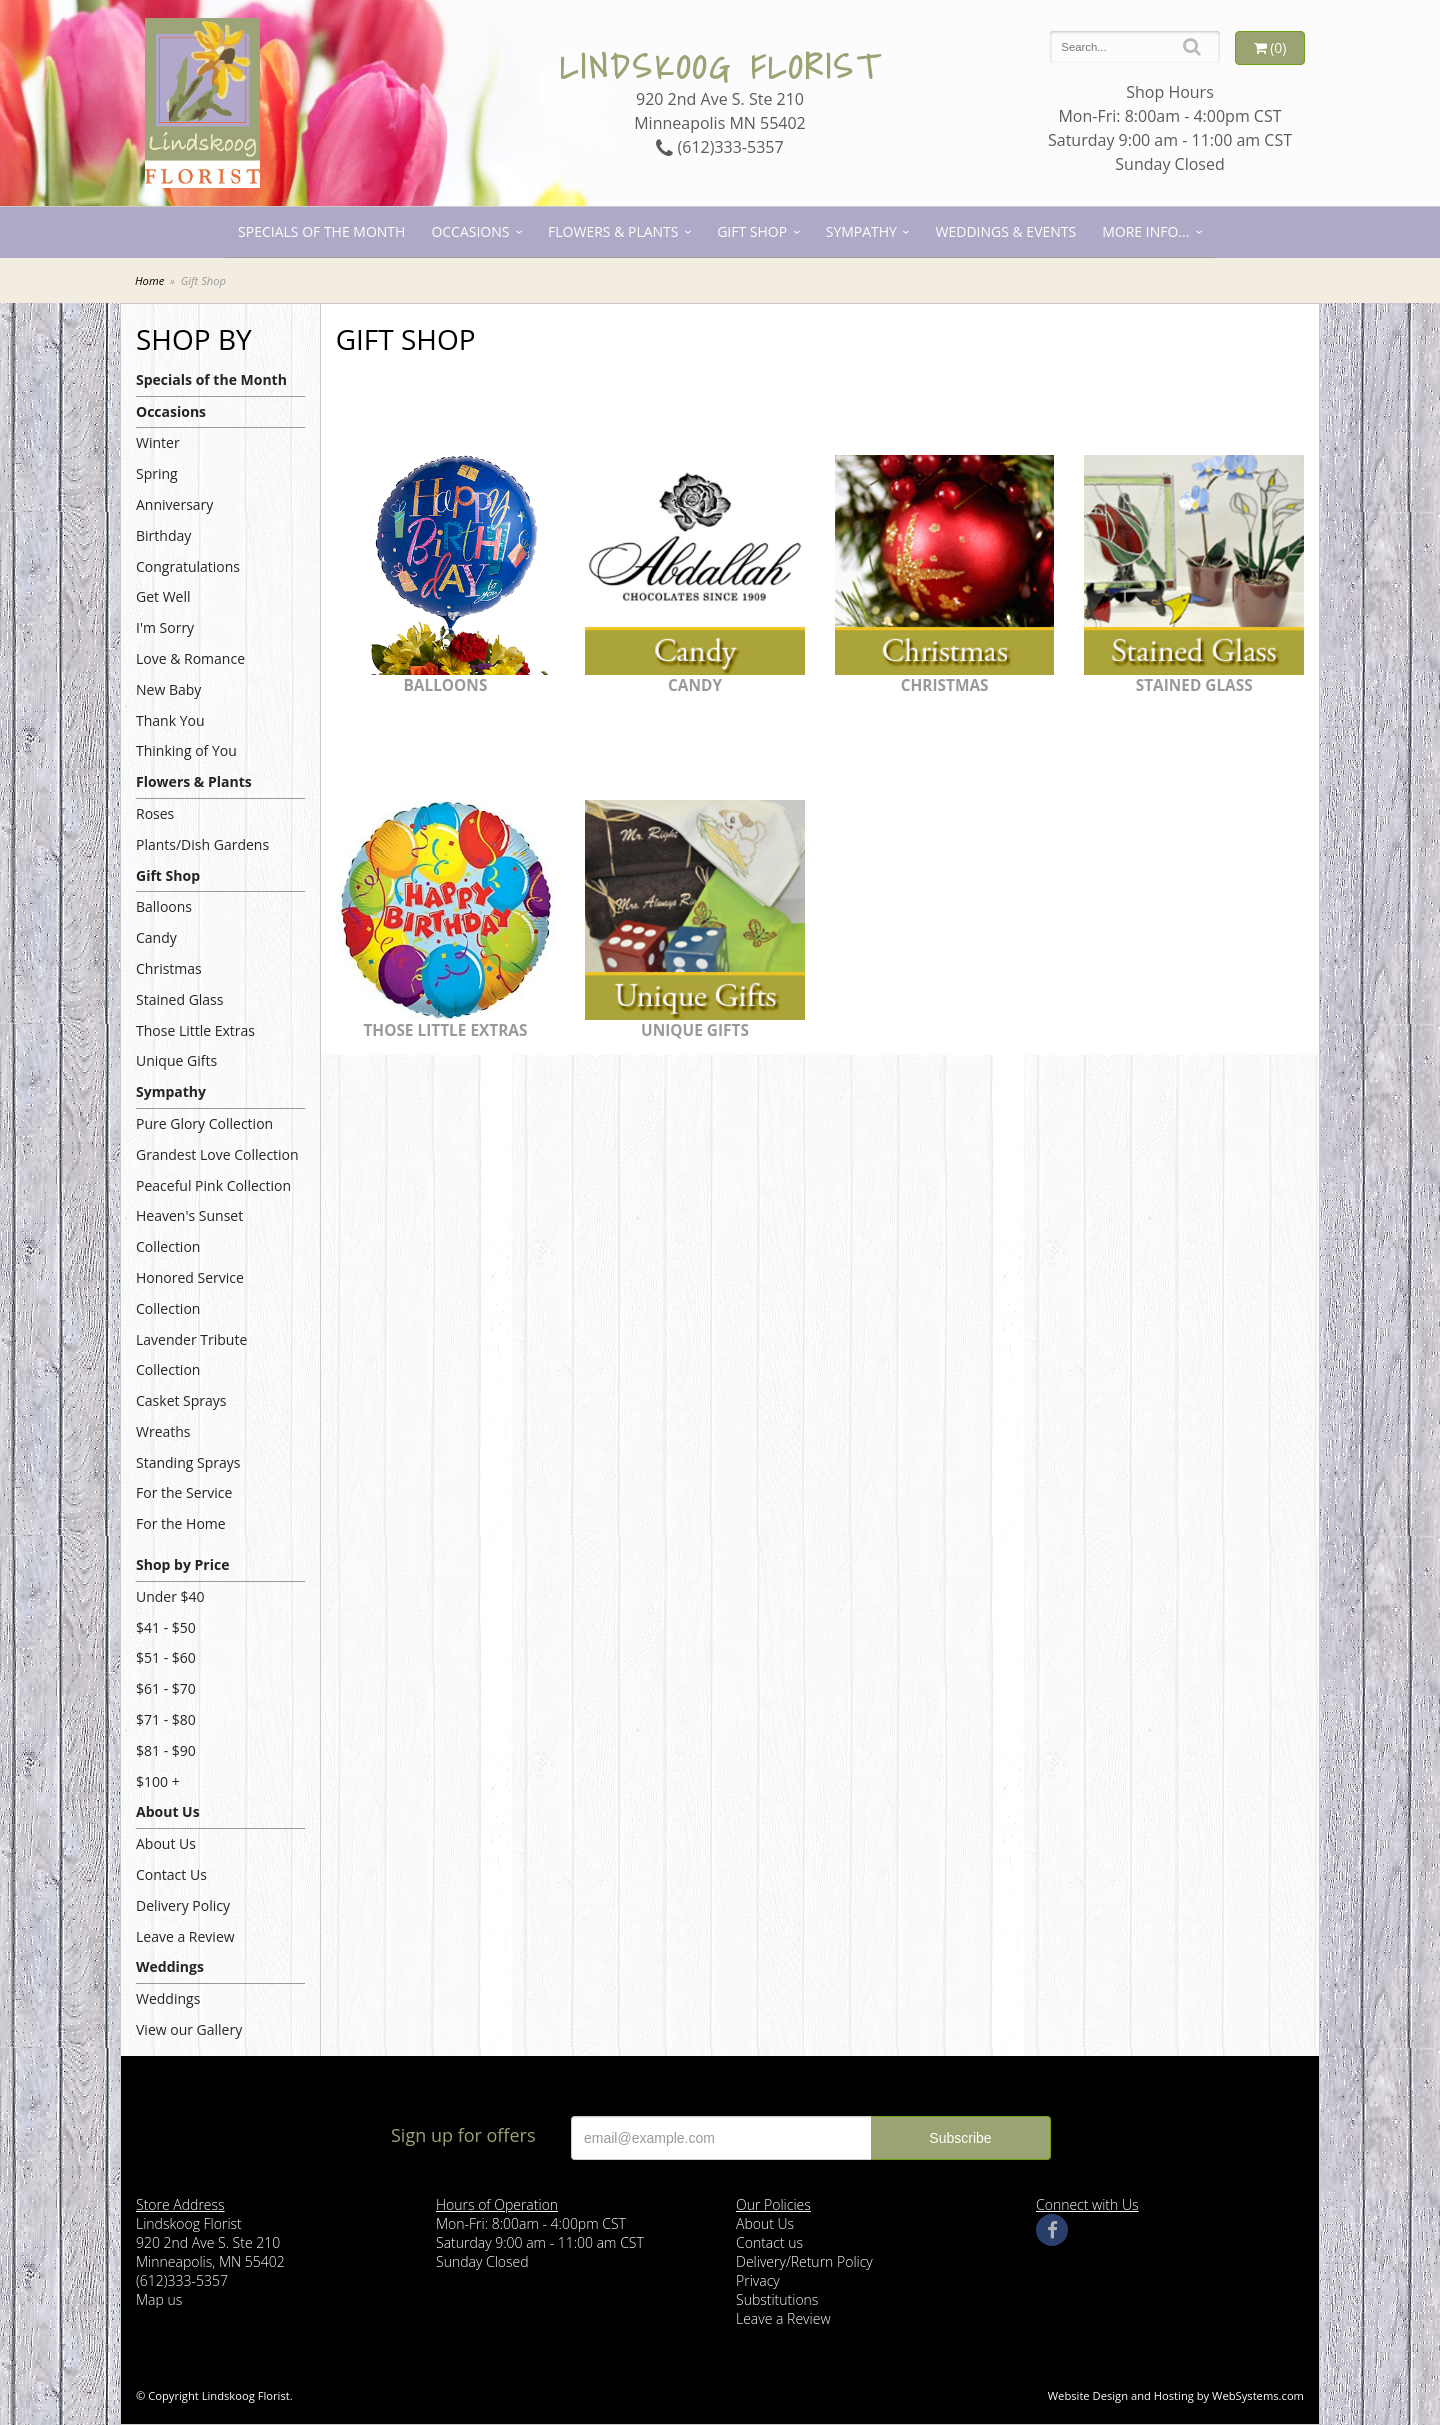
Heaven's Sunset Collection (189, 1231)
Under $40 (170, 1596)
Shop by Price (182, 1564)
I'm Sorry (165, 627)
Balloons (164, 906)
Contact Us (171, 1874)
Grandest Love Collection (217, 1154)
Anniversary (174, 504)
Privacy (758, 2280)
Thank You (170, 720)
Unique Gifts (176, 1060)
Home (149, 280)
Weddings (170, 1966)
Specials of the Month (321, 231)
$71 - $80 (166, 1719)
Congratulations (188, 566)
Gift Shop (752, 231)
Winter (158, 442)
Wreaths (163, 1431)
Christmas (169, 968)
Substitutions (777, 2299)
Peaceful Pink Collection (213, 1185)
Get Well (163, 596)
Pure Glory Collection (204, 1123)
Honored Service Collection (190, 1293)
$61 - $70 (166, 1688)
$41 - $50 (166, 1627)
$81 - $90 (166, 1750)
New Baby (168, 689)
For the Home (181, 1523)
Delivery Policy (183, 1905)
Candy (156, 937)
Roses (155, 813)
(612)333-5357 (719, 147)
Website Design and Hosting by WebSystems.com (1176, 2395)
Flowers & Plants (613, 231)
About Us (168, 1811)
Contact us (769, 2242)
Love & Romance (190, 658)
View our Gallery (189, 2029)
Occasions (470, 231)
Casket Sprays (181, 1400)
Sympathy (861, 231)
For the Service (184, 1492)
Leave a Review (185, 1936)
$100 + (158, 1781)
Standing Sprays (188, 1462)
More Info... (1145, 231)
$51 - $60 (166, 1657)
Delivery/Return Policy (804, 2261)
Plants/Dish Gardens (202, 844)
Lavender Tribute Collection (191, 1355)
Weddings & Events (1006, 231)
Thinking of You (186, 750)
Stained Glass (179, 999)
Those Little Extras (195, 1030)
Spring (157, 473)
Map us (159, 2299)
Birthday (163, 535)
